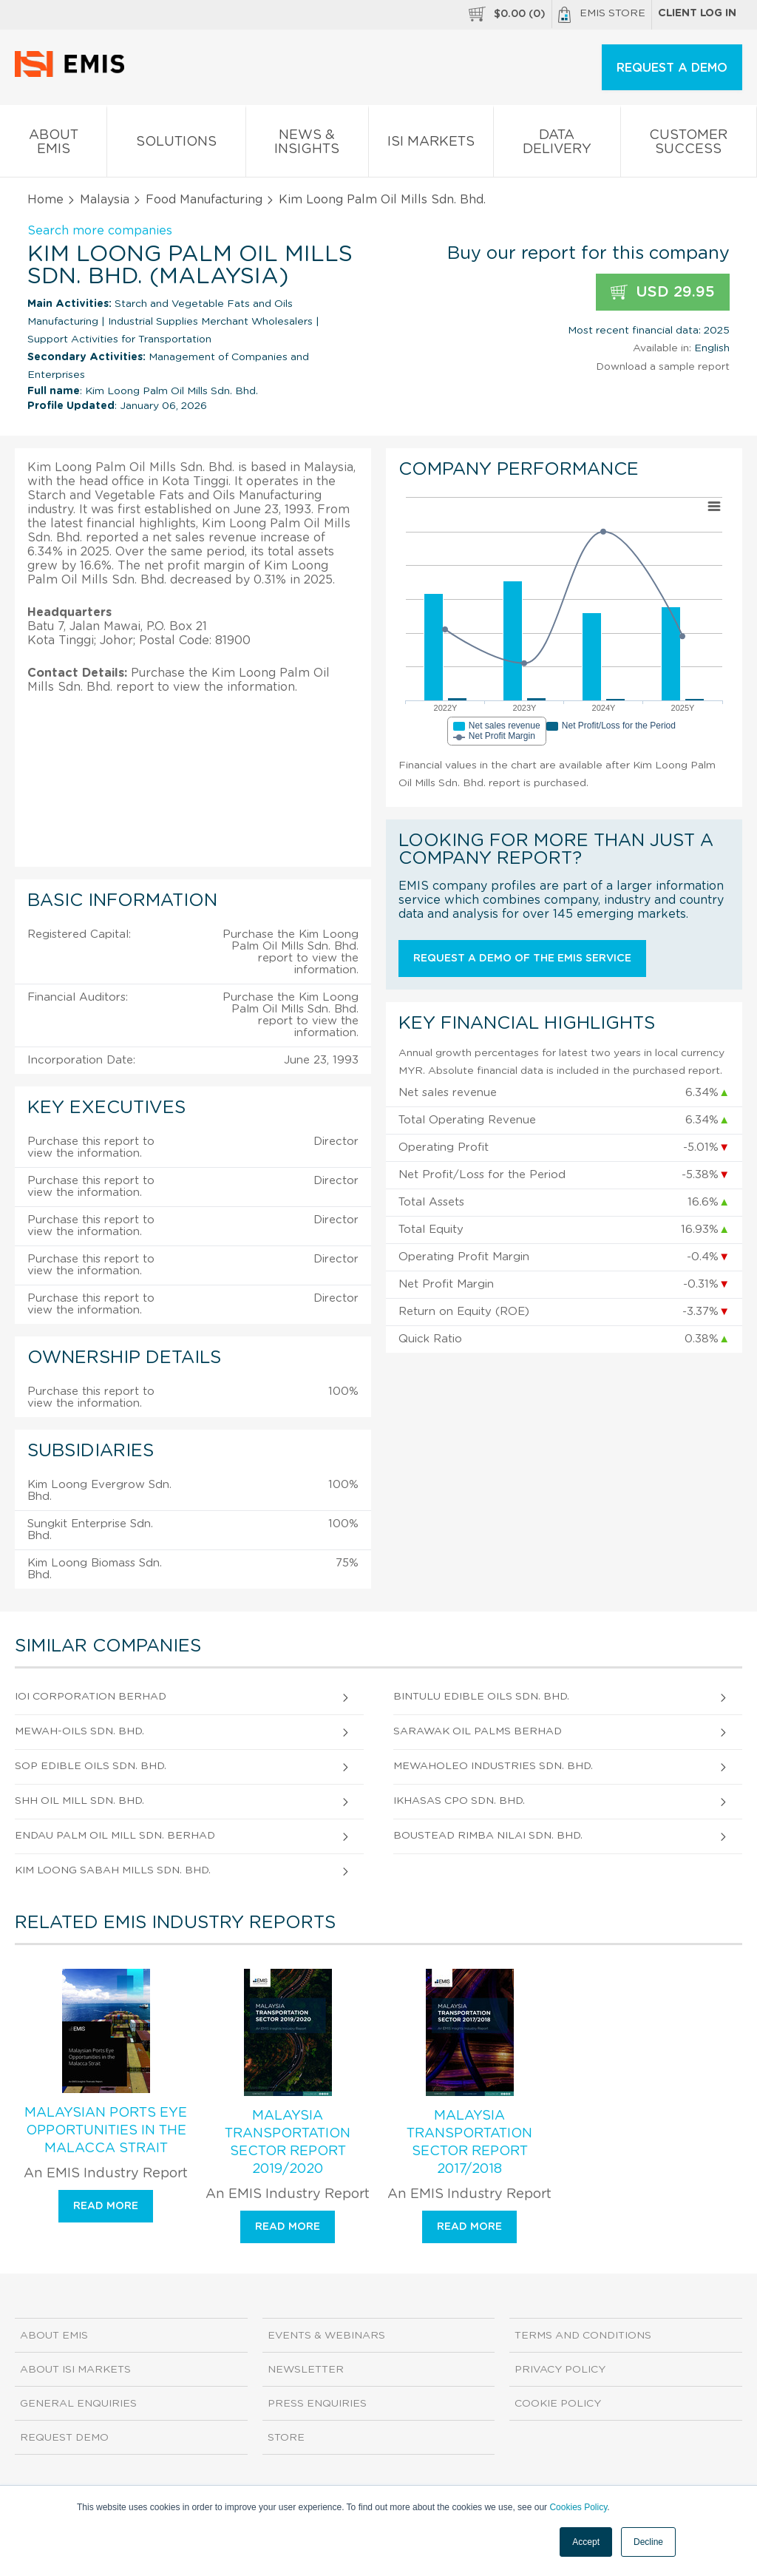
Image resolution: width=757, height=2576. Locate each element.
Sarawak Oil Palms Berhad (477, 1731)
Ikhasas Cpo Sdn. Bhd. (459, 1801)
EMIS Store (601, 15)
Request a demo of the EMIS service (522, 958)
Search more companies (99, 231)
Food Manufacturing (204, 200)
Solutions (176, 144)
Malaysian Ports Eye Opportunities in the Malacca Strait (105, 2130)
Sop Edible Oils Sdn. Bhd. (90, 1766)
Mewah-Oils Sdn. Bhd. (79, 1731)
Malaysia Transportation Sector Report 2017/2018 (469, 2142)
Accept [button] (586, 2542)
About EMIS (53, 145)
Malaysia (104, 200)
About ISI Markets (75, 2369)
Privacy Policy (560, 2369)
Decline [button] (648, 2542)
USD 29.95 (663, 292)
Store (286, 2438)
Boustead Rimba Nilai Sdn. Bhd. (488, 1835)
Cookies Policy (578, 2507)
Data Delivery (557, 145)
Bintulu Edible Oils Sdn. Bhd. (481, 1696)
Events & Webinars (326, 2335)
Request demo (64, 2438)
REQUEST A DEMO (672, 68)
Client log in (697, 13)
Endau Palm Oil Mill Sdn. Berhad (115, 1835)
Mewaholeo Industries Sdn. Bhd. (493, 1766)
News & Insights (307, 145)
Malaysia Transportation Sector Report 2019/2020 (287, 2142)
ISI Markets (431, 144)
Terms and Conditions (583, 2335)
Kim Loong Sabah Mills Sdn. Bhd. (113, 1870)
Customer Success (688, 145)
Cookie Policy (558, 2403)
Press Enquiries (317, 2403)
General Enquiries (78, 2403)
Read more (105, 2206)
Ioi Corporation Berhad (90, 1696)
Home (45, 200)
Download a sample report (663, 367)
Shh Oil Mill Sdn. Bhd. (79, 1801)
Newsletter (306, 2369)
